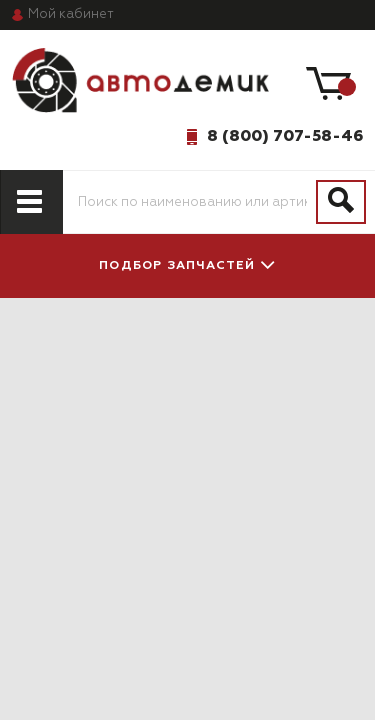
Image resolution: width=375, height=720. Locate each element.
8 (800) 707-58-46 (285, 136)
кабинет (71, 14)
